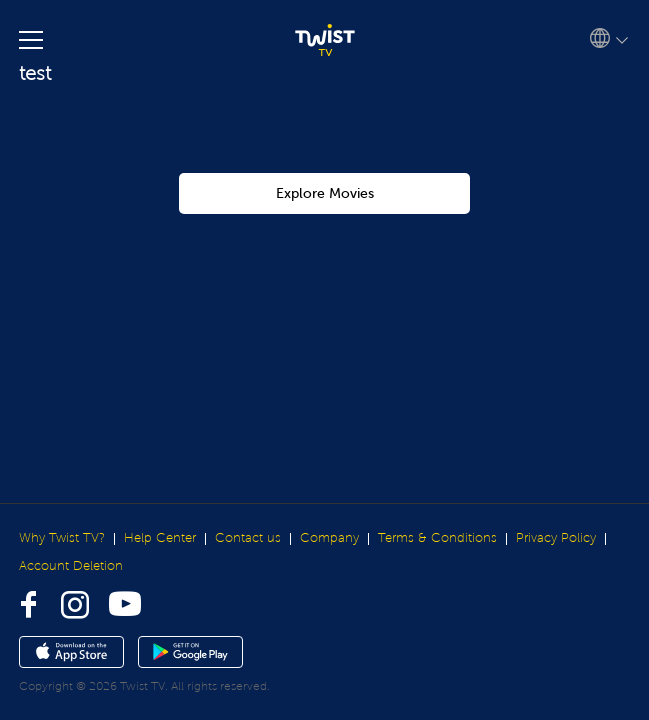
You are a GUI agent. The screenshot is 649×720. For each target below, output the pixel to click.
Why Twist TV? (62, 538)
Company (329, 538)
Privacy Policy (556, 538)
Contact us (248, 538)
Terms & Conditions (437, 538)
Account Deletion (71, 566)
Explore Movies (325, 193)
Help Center (160, 538)
